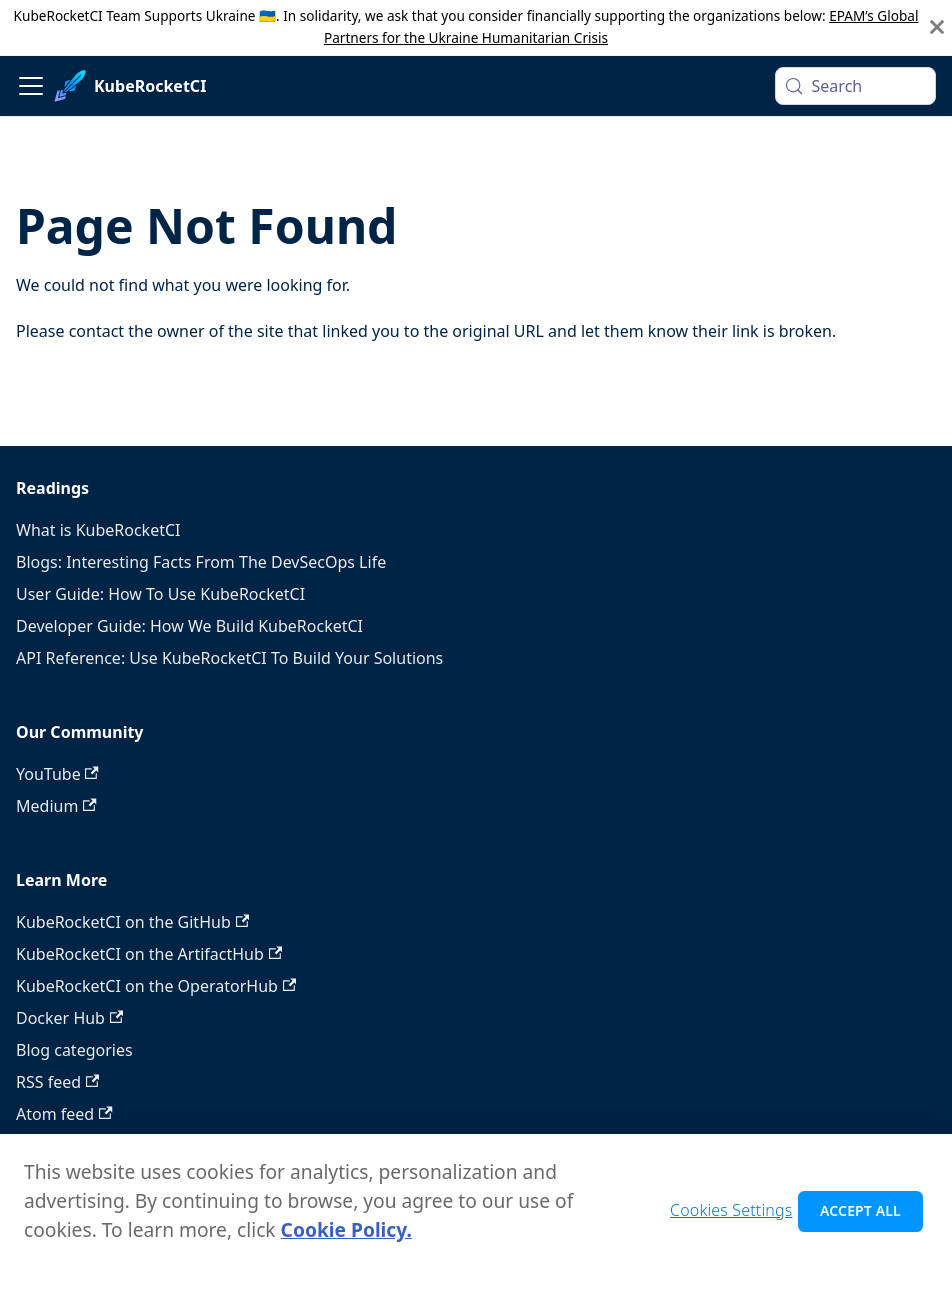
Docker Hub (69, 1018)
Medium (56, 806)
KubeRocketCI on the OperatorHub (156, 986)
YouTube (57, 774)
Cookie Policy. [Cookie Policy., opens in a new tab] (346, 1235)
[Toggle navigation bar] (31, 86)
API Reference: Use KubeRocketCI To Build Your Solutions (229, 658)
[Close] (937, 27)
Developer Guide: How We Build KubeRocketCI (189, 626)
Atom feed (64, 1114)
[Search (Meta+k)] (855, 86)
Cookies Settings (731, 1216)
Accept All (860, 1216)
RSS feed (57, 1082)
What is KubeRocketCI (98, 530)
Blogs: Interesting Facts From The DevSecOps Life (201, 562)
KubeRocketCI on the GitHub (132, 922)
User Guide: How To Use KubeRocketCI (160, 594)
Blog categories (74, 1050)
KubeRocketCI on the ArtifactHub (149, 954)
